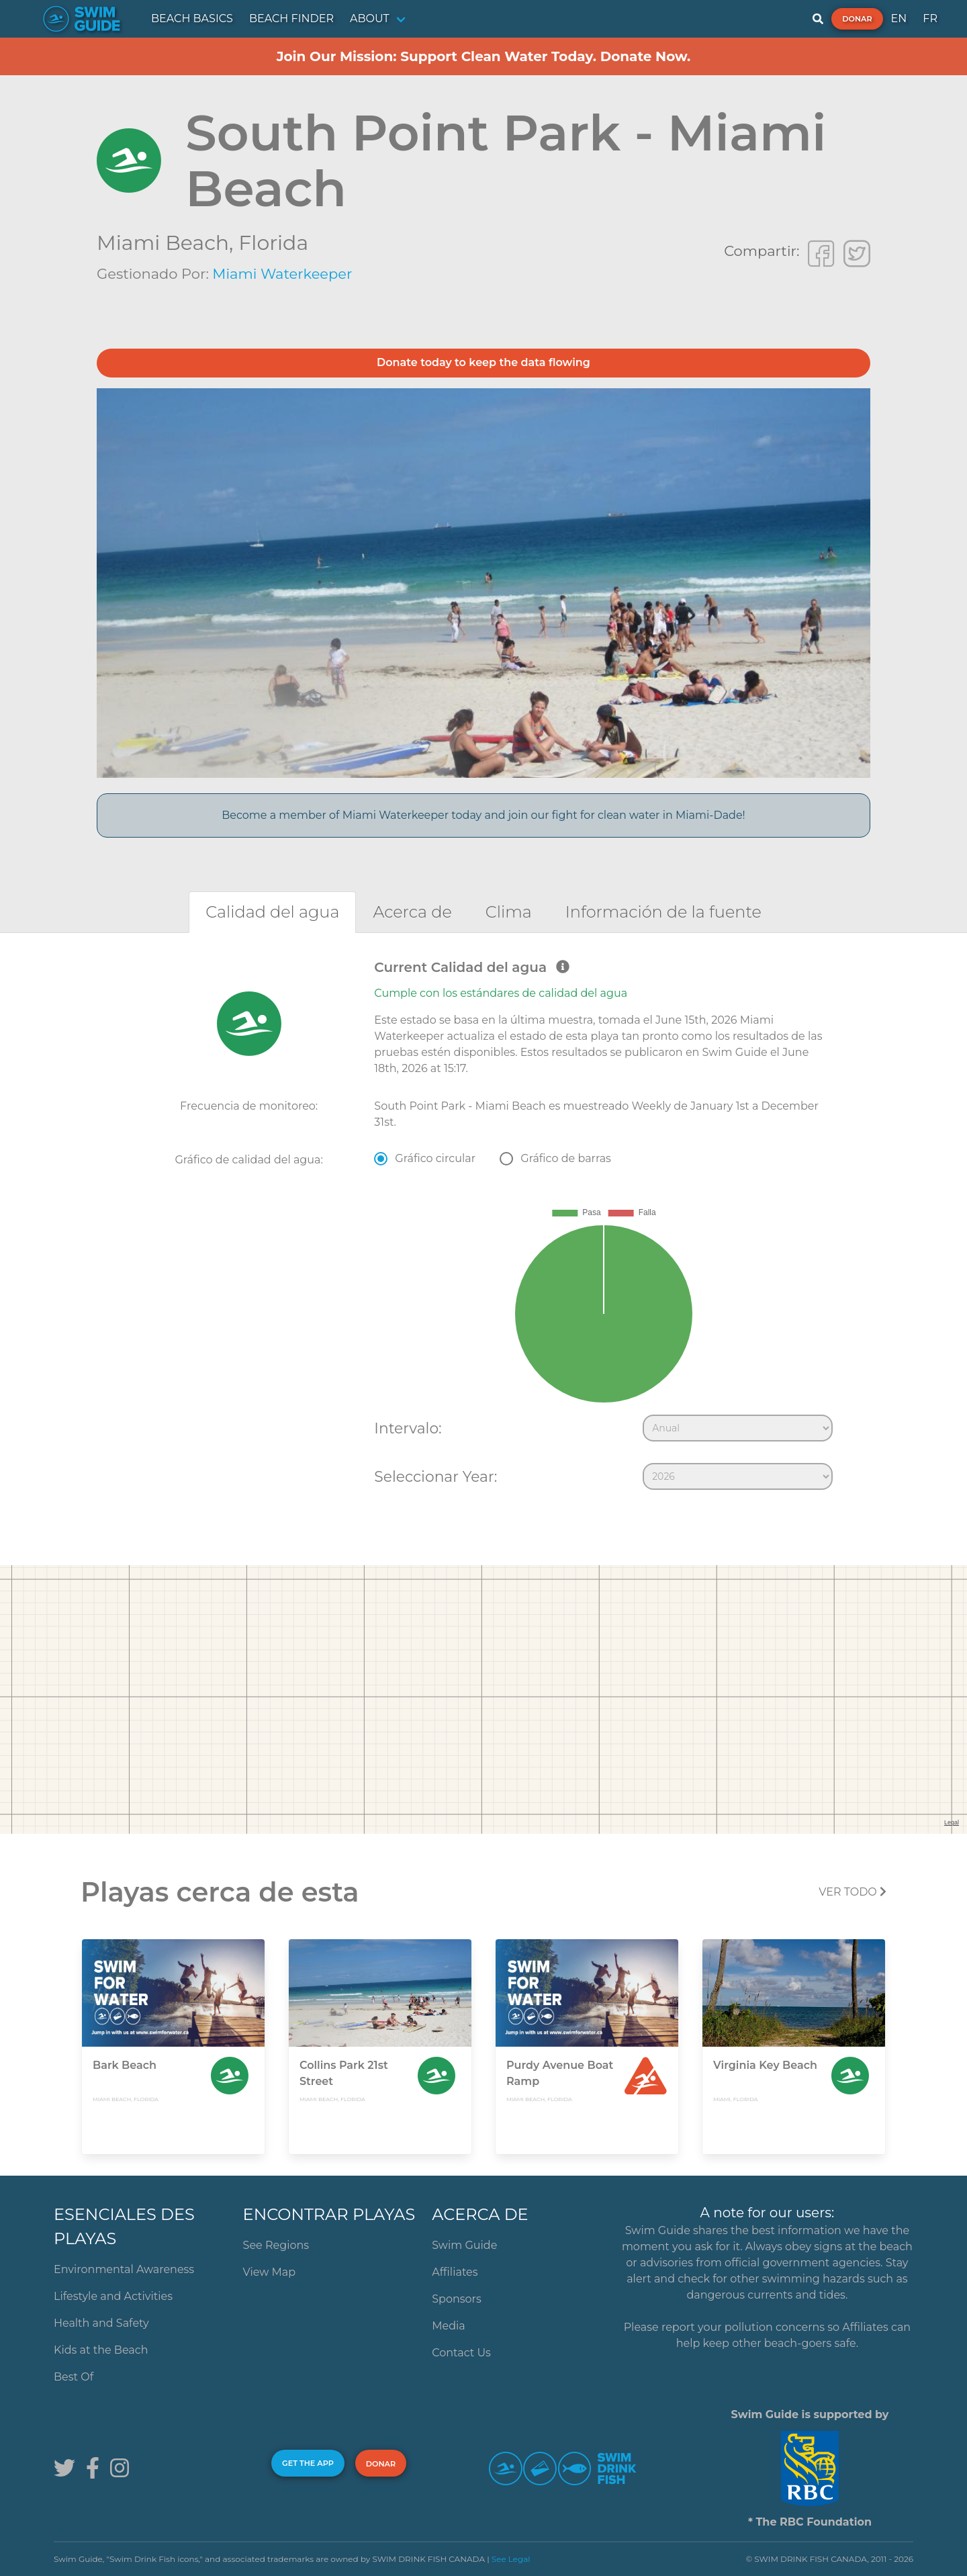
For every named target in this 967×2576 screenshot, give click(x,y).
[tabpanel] (483, 1228)
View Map (269, 2272)
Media (448, 2325)
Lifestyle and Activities (113, 2296)
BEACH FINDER (291, 18)
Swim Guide (464, 2245)
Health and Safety (101, 2323)
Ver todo (852, 1891)
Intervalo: (407, 1428)
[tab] (272, 911)
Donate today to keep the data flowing (483, 362)
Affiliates (454, 2272)
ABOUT (369, 18)
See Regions (276, 2245)
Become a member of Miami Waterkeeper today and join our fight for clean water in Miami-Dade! (483, 815)
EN (899, 18)
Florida (273, 242)
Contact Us (461, 2352)
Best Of (73, 2376)
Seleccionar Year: (435, 1476)
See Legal (511, 2559)
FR (930, 18)
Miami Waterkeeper (282, 273)
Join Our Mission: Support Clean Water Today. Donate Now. (484, 56)
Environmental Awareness (124, 2269)
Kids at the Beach (101, 2350)
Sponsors (456, 2299)
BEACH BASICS (192, 18)
